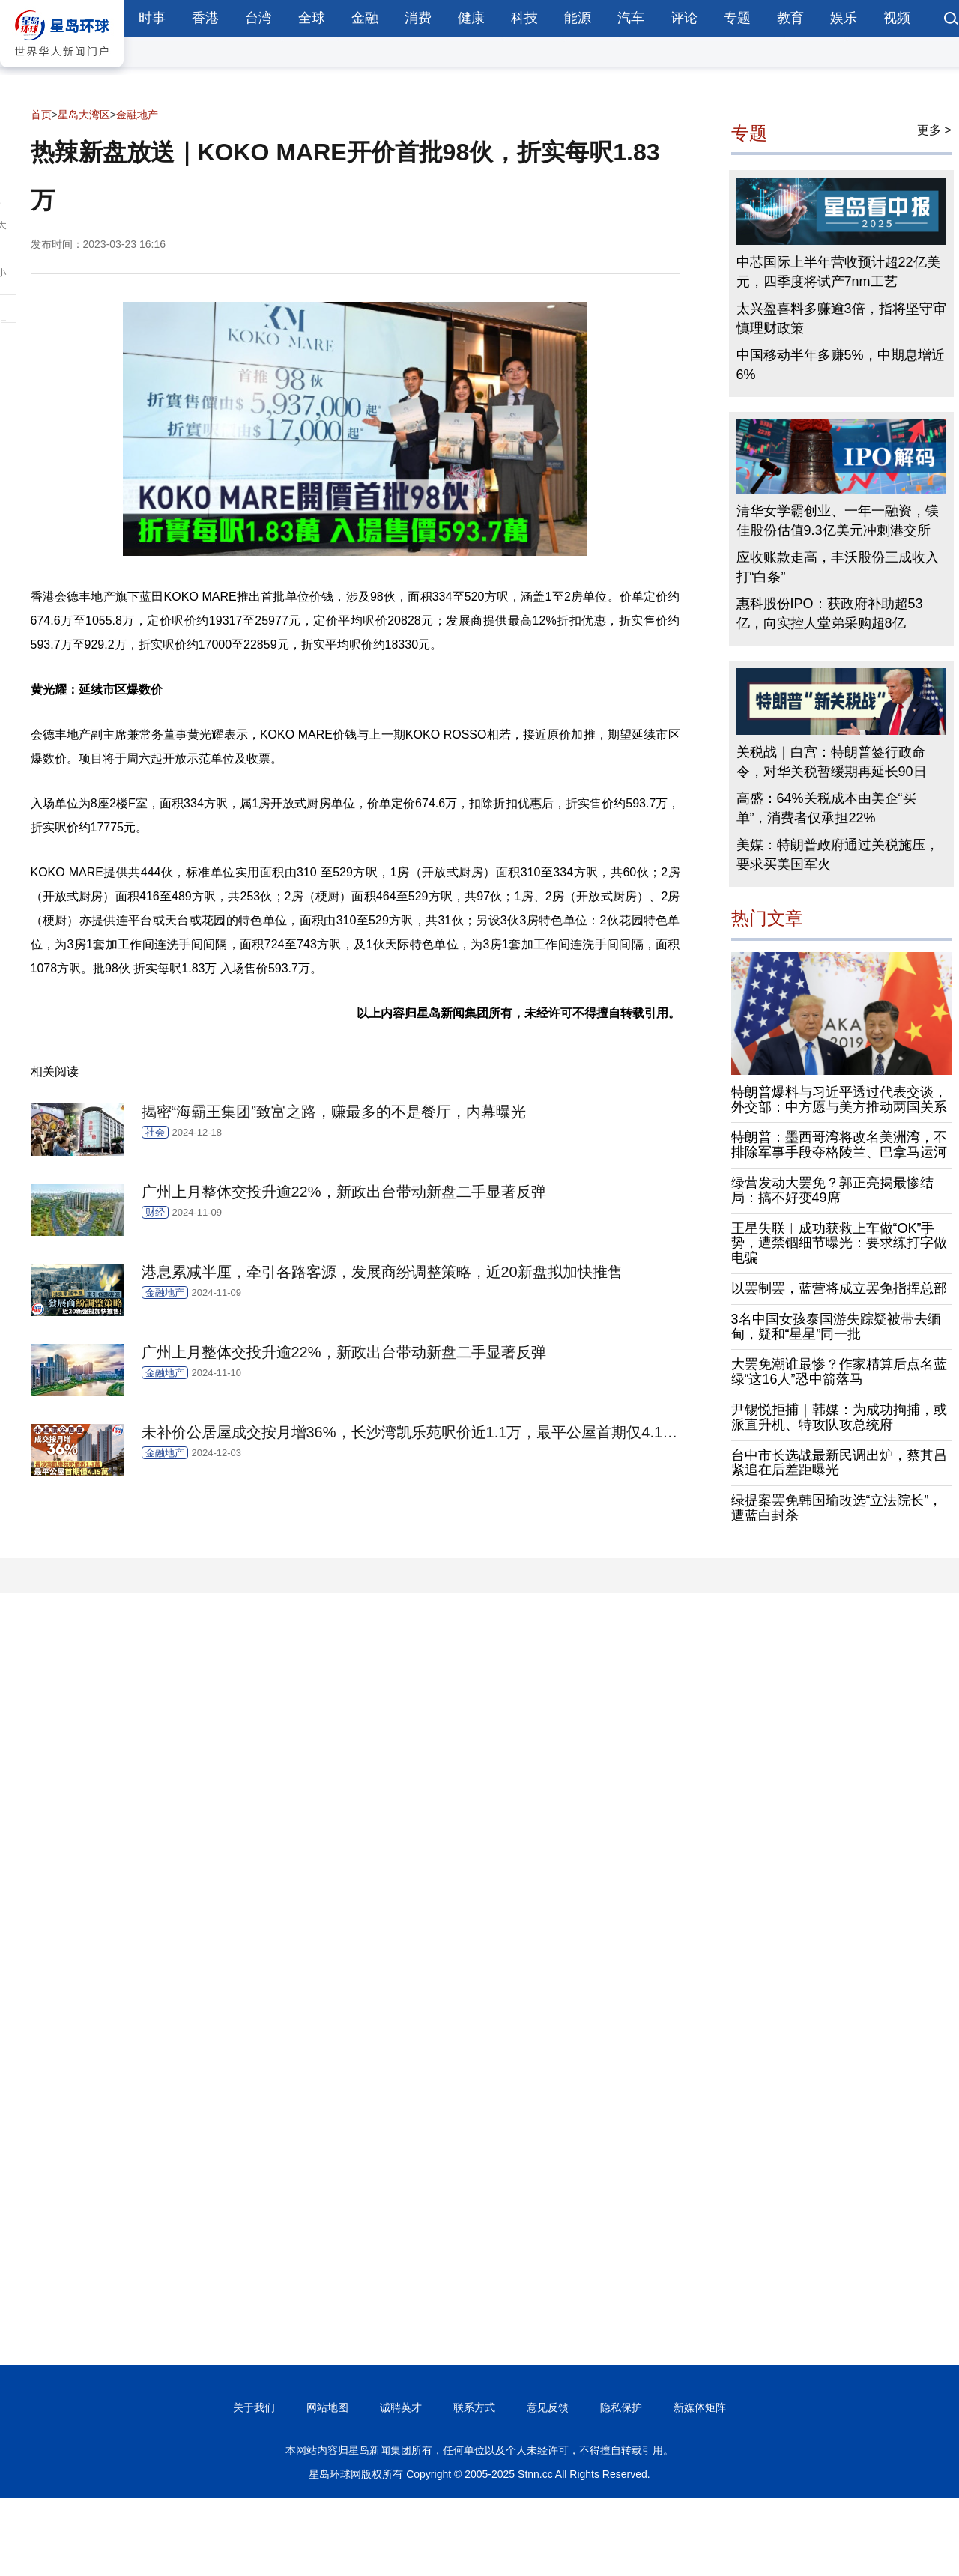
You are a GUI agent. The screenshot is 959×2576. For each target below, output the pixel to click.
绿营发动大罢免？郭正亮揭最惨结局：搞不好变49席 (832, 1190)
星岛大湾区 (84, 115)
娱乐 (843, 17)
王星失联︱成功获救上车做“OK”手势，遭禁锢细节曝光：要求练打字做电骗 (839, 1243)
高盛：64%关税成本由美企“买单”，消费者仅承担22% (826, 808)
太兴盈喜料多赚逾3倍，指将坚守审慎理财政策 (841, 318)
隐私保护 (621, 2407)
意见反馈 (548, 2407)
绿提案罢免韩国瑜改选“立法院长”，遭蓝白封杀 (837, 1508)
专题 (737, 17)
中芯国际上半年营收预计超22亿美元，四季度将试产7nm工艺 (838, 272)
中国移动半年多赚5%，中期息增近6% (840, 365)
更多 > (934, 130)
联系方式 (474, 2407)
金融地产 (137, 115)
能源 (577, 17)
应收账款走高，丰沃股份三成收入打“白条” (837, 567)
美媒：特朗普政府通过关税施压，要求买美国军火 (837, 854)
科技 (524, 17)
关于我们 (254, 2407)
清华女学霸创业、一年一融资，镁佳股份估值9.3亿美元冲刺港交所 (837, 520)
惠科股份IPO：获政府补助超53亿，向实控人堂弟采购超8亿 (829, 613)
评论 (684, 17)
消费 (418, 17)
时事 (152, 17)
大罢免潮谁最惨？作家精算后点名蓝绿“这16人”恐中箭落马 (839, 1372)
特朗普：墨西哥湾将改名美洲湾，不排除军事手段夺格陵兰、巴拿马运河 (839, 1145)
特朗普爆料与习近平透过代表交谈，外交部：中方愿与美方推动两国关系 (839, 1100)
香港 (205, 17)
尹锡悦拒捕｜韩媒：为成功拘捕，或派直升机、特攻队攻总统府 (839, 1417)
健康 (471, 17)
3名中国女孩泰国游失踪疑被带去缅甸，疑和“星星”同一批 (836, 1327)
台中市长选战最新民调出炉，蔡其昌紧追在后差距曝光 (839, 1463)
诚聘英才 (401, 2407)
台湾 (258, 17)
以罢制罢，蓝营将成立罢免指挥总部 (839, 1288)
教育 (790, 17)
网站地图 (327, 2407)
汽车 (630, 17)
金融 (364, 17)
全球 (311, 17)
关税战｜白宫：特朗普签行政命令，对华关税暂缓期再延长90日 (831, 762)
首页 (41, 115)
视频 (896, 17)
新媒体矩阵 (700, 2407)
